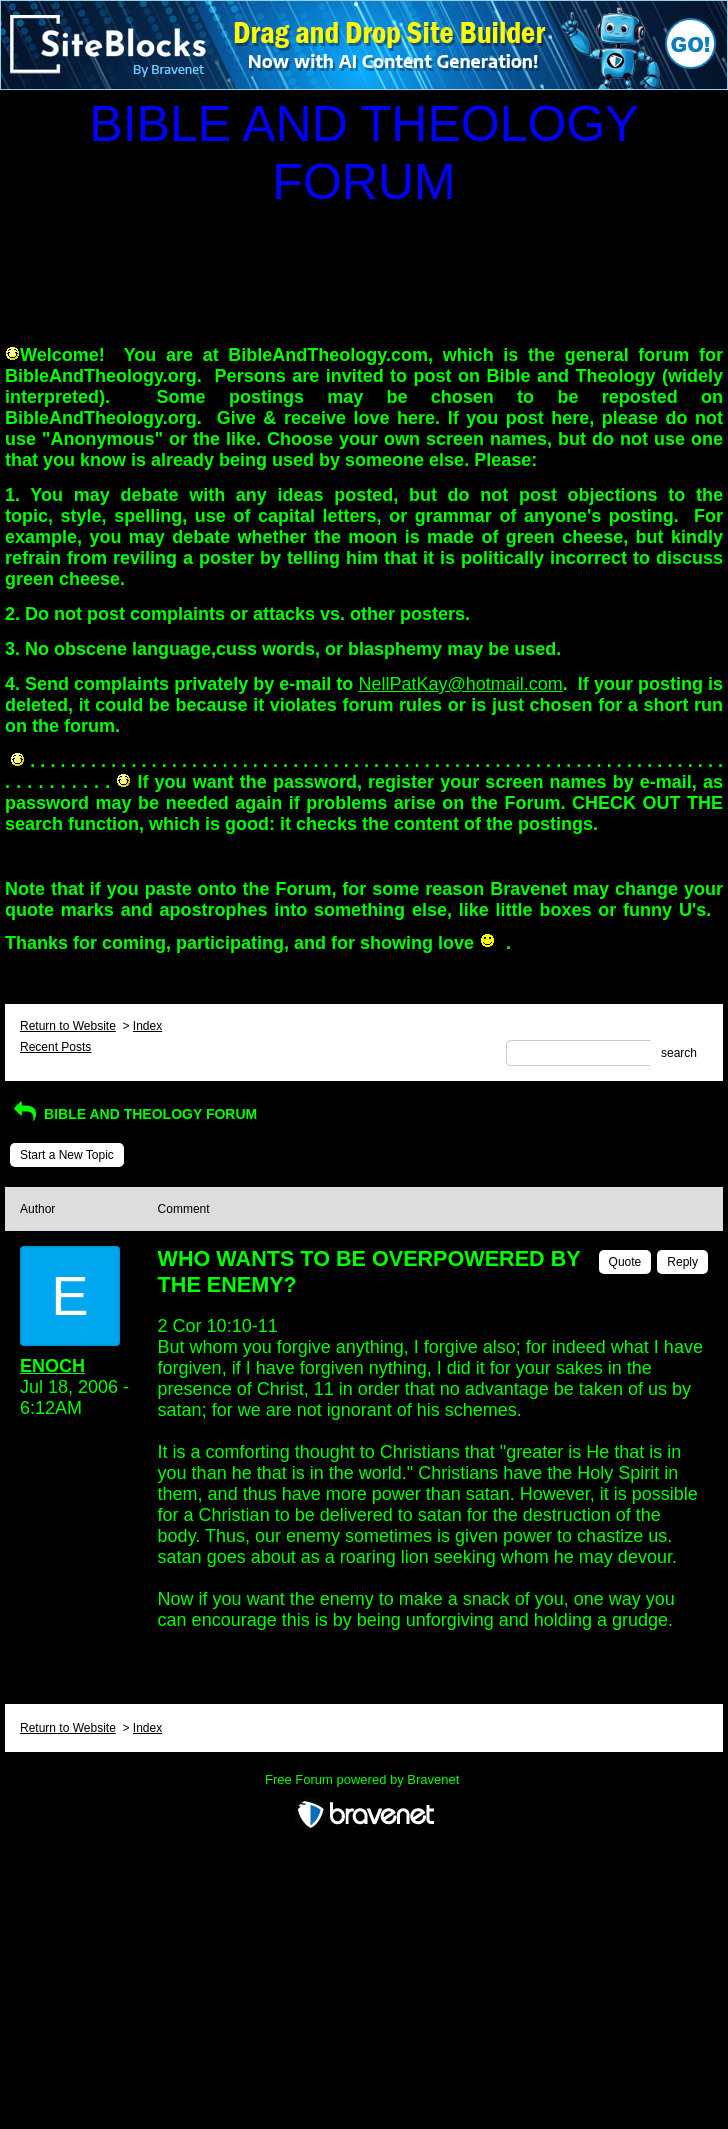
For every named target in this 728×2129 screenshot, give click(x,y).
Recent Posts (55, 1047)
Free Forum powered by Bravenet (364, 1779)
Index (147, 1026)
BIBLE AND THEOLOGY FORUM (133, 1114)
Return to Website (68, 1026)
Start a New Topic (67, 1155)
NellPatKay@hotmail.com (460, 684)
